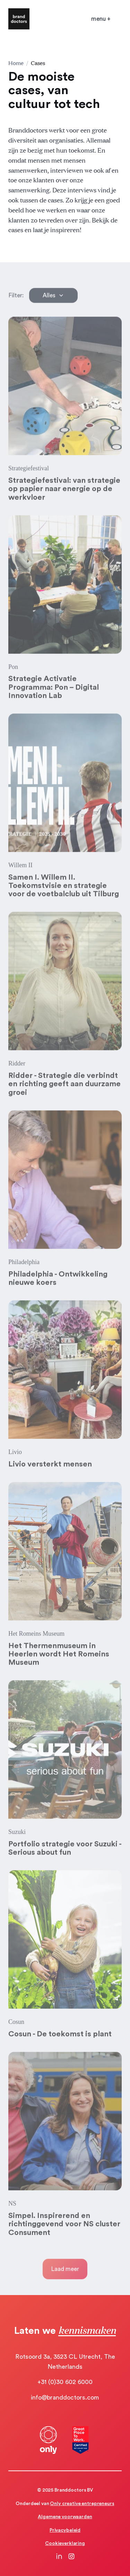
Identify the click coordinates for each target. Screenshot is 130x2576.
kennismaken (87, 2330)
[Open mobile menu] (101, 19)
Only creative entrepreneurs (82, 2503)
